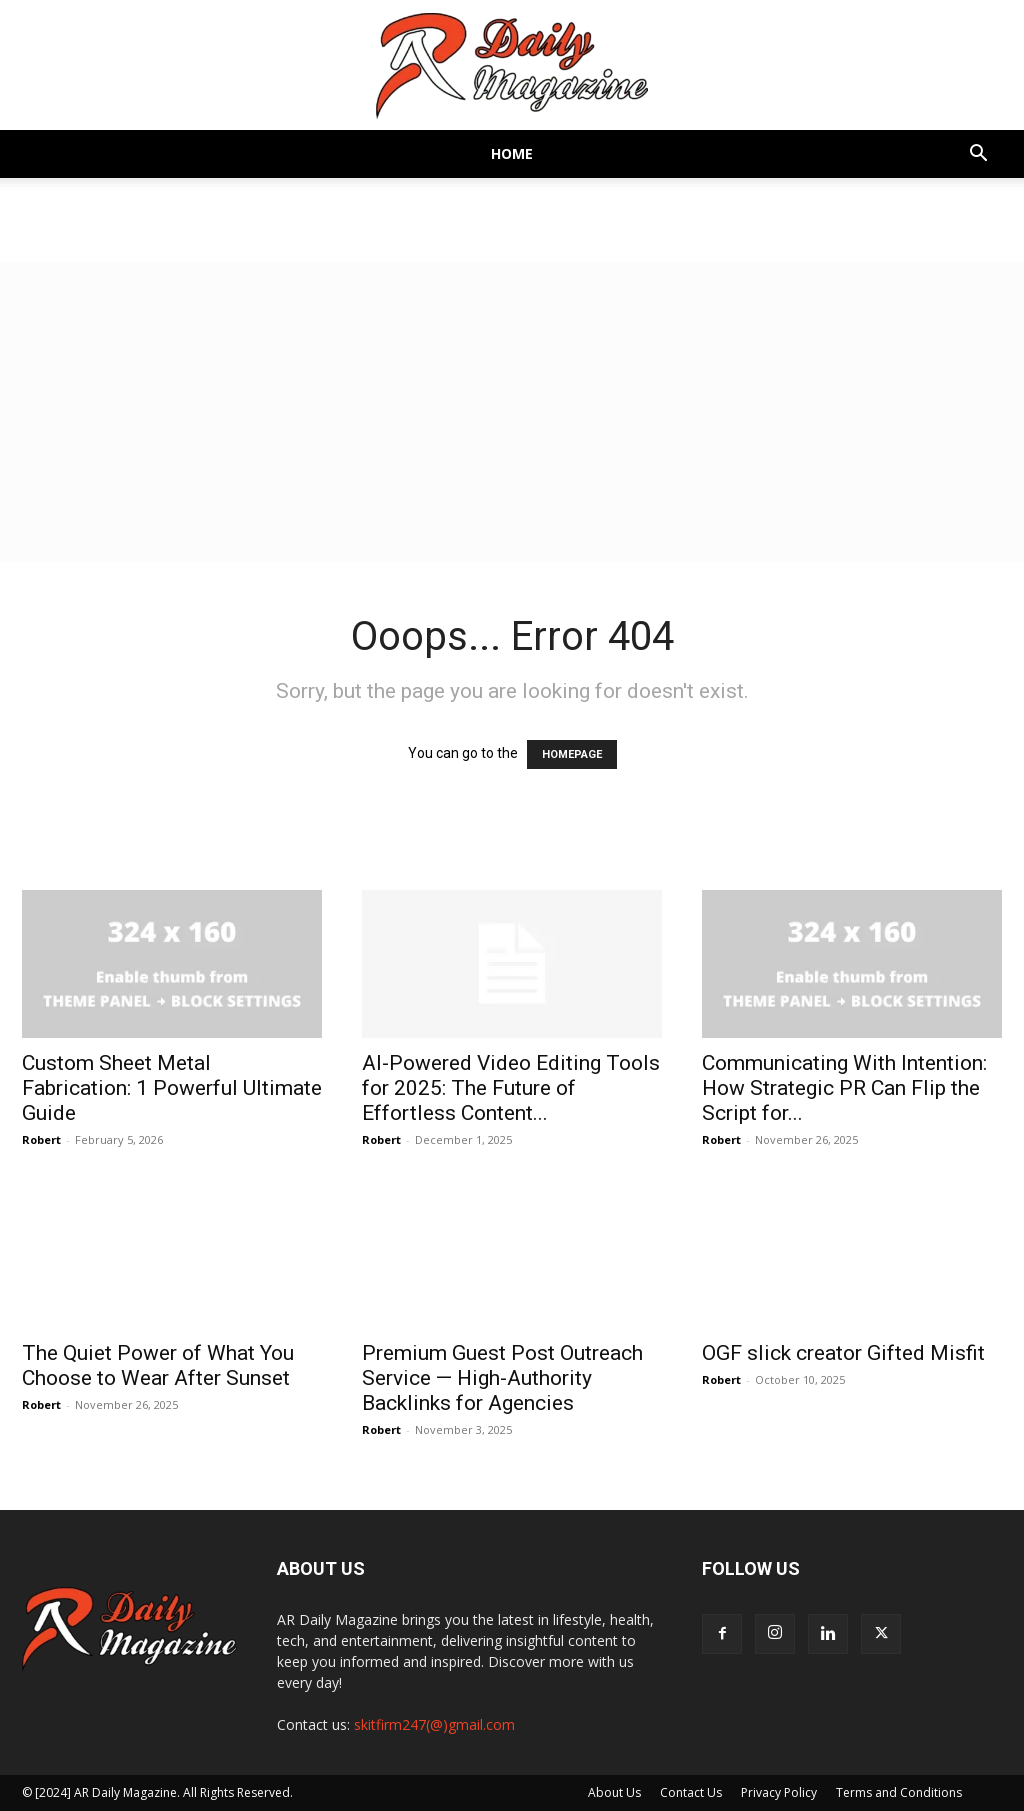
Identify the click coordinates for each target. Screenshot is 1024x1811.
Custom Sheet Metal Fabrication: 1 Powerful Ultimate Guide (172, 1088)
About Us (614, 1792)
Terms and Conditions (899, 1792)
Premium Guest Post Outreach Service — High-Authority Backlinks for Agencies (502, 1378)
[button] (978, 155)
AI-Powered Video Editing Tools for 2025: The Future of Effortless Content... (511, 1088)
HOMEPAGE (572, 754)
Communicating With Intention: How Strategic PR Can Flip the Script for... (844, 1088)
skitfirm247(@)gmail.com (434, 1724)
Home (512, 153)
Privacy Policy (779, 1792)
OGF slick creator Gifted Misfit (843, 1353)
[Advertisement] (512, 412)
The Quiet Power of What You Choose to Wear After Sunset (158, 1365)
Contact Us (691, 1792)
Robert (41, 1139)
